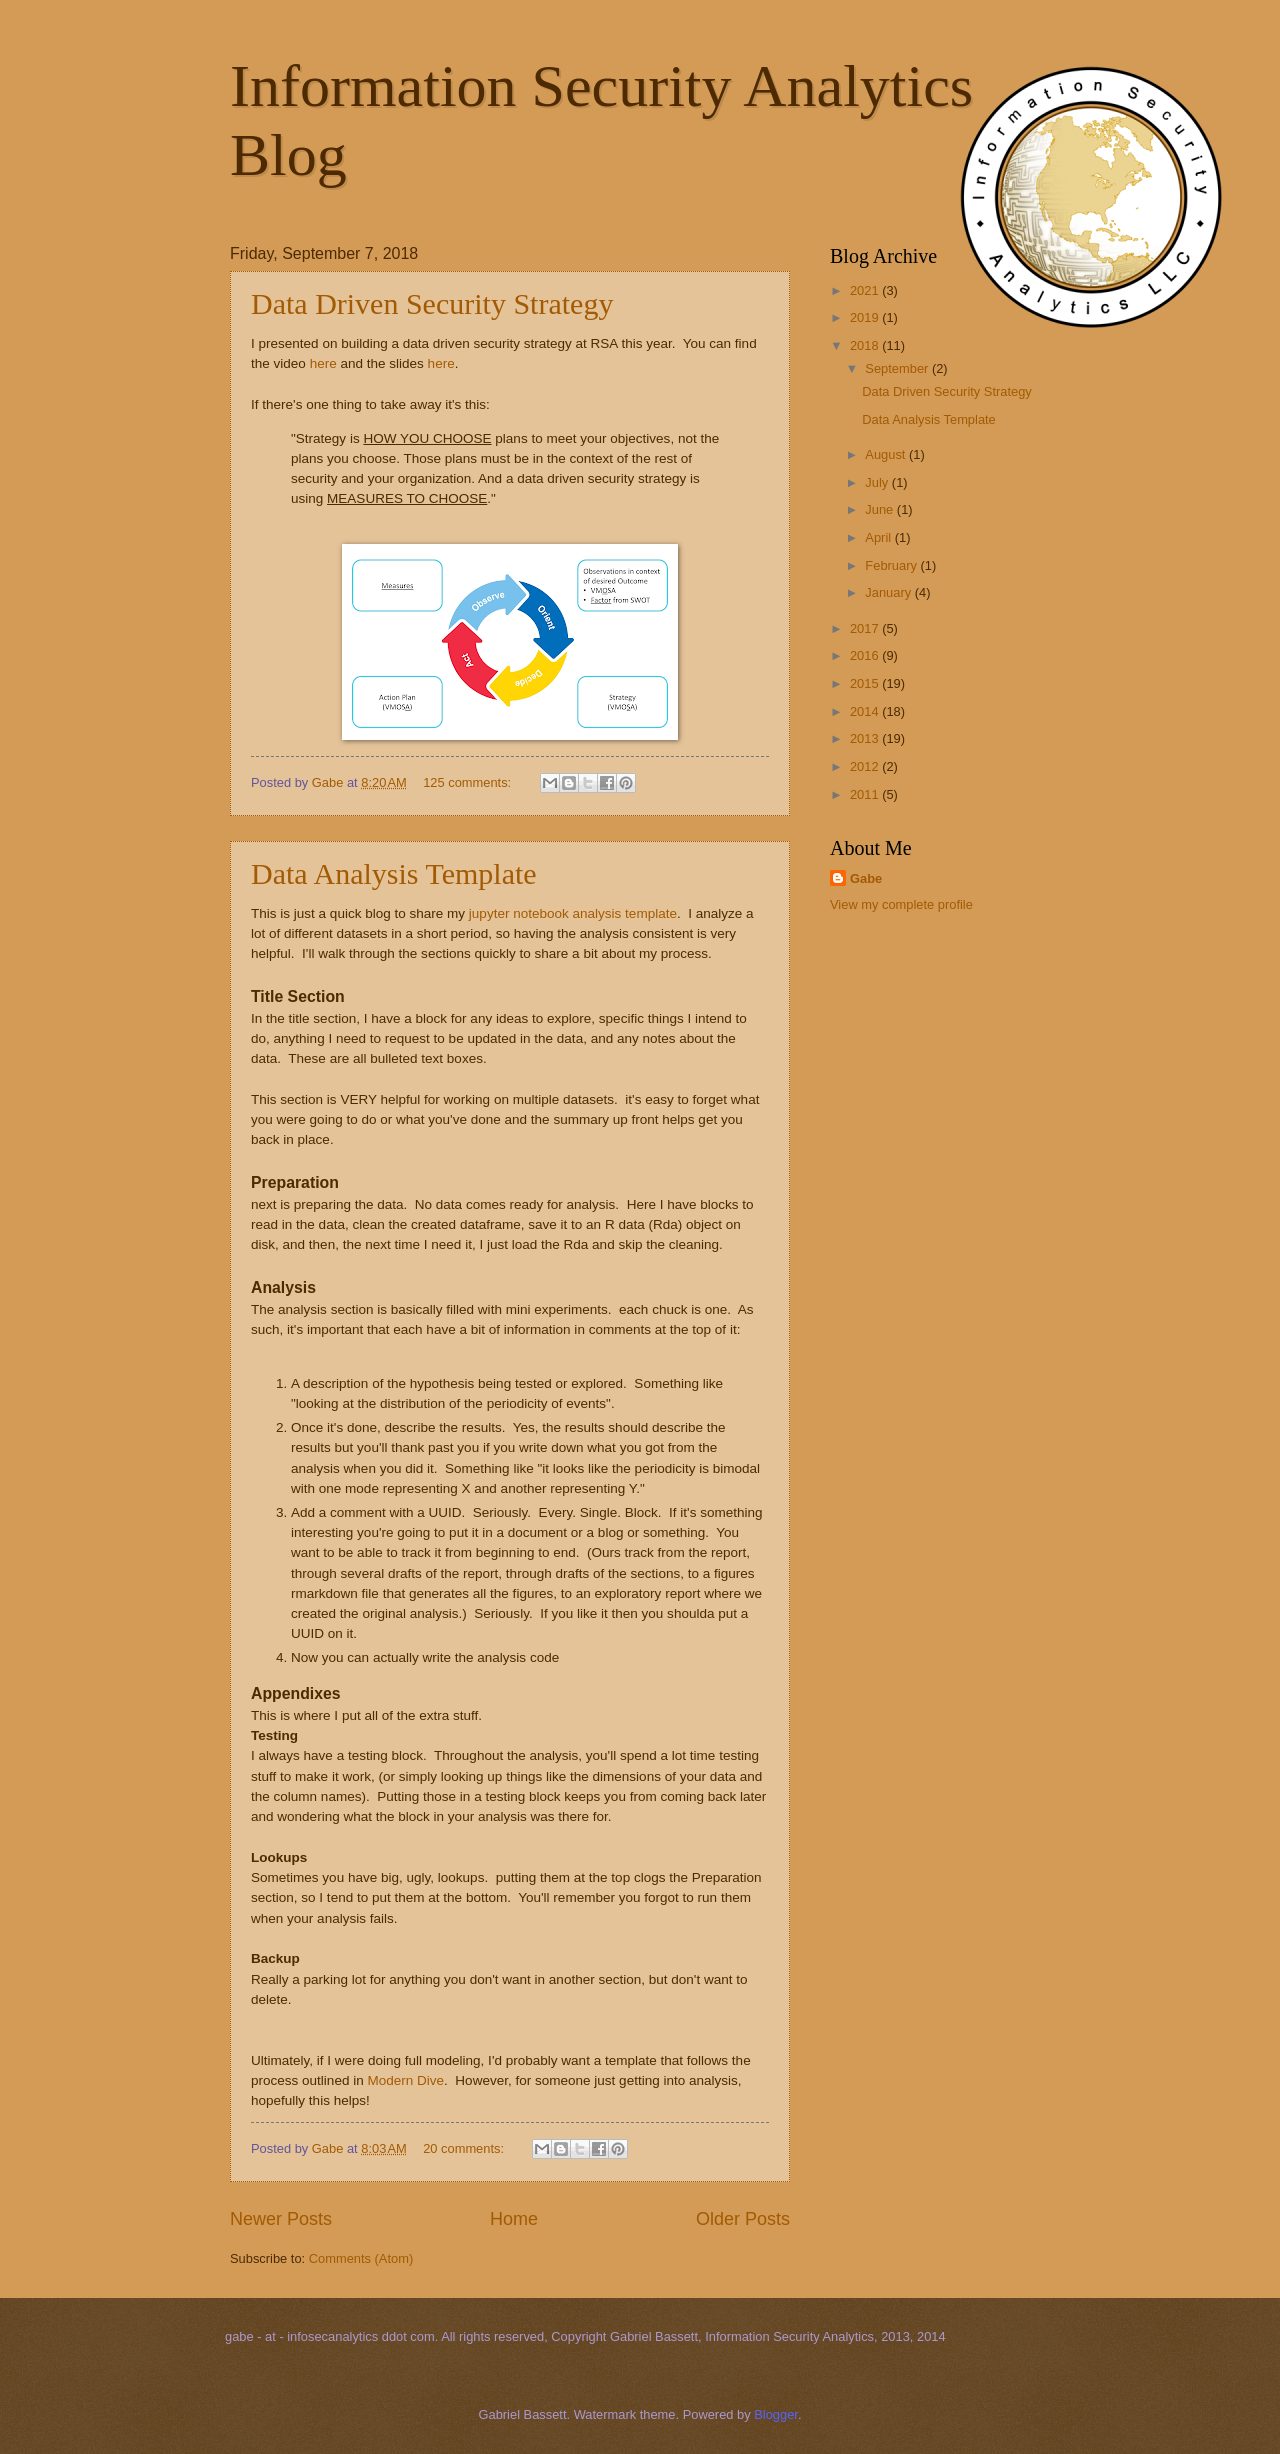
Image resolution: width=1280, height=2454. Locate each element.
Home (514, 2219)
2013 (866, 738)
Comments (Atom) (361, 2258)
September (898, 368)
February (892, 565)
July (878, 482)
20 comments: (465, 2148)
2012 (866, 766)
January (889, 592)
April (879, 537)
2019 (866, 317)
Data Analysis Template (394, 873)
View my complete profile (901, 904)
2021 (866, 290)
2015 (866, 683)
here (323, 363)
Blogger (776, 2414)
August (887, 454)
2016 (866, 655)
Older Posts (743, 2219)
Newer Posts (281, 2219)
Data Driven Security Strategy (432, 303)
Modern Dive (405, 2080)
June (881, 509)
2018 (866, 345)
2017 (866, 628)
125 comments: (469, 782)
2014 (866, 711)
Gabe (866, 878)
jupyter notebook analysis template (573, 913)
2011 (866, 794)
